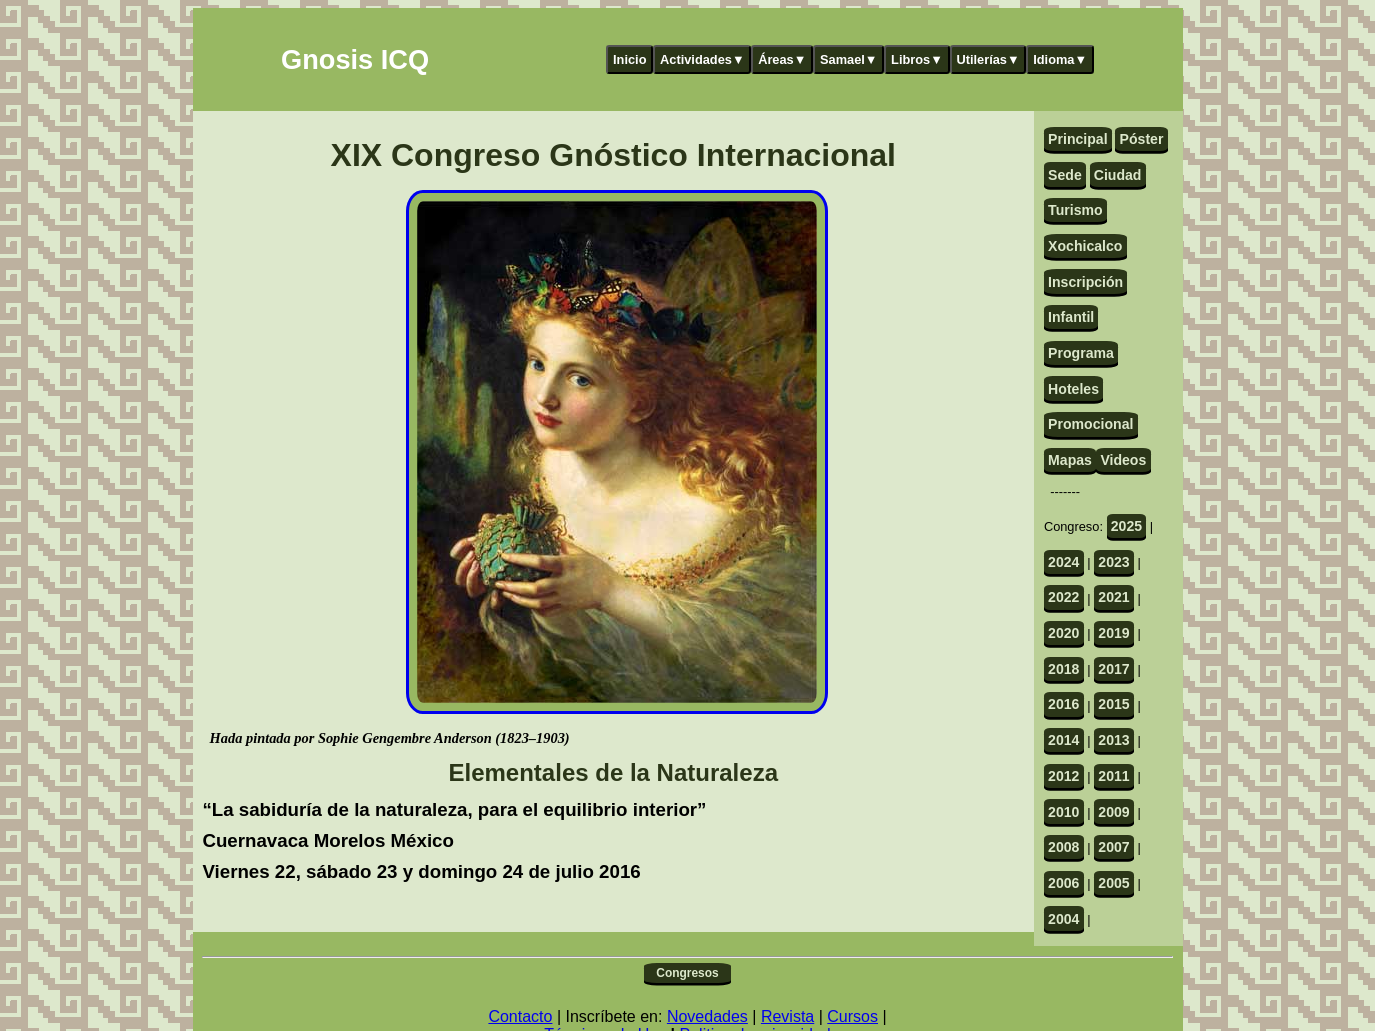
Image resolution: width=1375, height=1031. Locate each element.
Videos (1123, 460)
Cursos (852, 1016)
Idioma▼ (1060, 59)
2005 (1113, 883)
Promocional (1090, 424)
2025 (1126, 526)
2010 (1063, 812)
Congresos (687, 973)
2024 (1063, 562)
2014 (1063, 740)
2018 (1063, 669)
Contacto (520, 1016)
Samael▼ (849, 59)
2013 (1113, 740)
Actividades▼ (702, 59)
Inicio (629, 59)
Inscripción (1085, 282)
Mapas (1070, 460)
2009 (1113, 812)
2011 (1113, 776)
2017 (1113, 669)
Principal (1077, 139)
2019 (1113, 633)
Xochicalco (1085, 246)
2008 (1063, 847)
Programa (1081, 353)
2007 (1113, 847)
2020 (1063, 633)
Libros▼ (917, 59)
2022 (1063, 597)
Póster (1142, 139)
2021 (1113, 597)
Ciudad (1118, 175)
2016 (1063, 704)
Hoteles (1073, 389)
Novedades (707, 1016)
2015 (1113, 704)
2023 (1113, 562)
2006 (1063, 883)
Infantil (1071, 317)
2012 (1063, 776)
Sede (1065, 175)
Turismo (1075, 210)
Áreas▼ (782, 59)
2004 (1063, 919)
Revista (787, 1016)
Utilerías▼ (987, 59)
